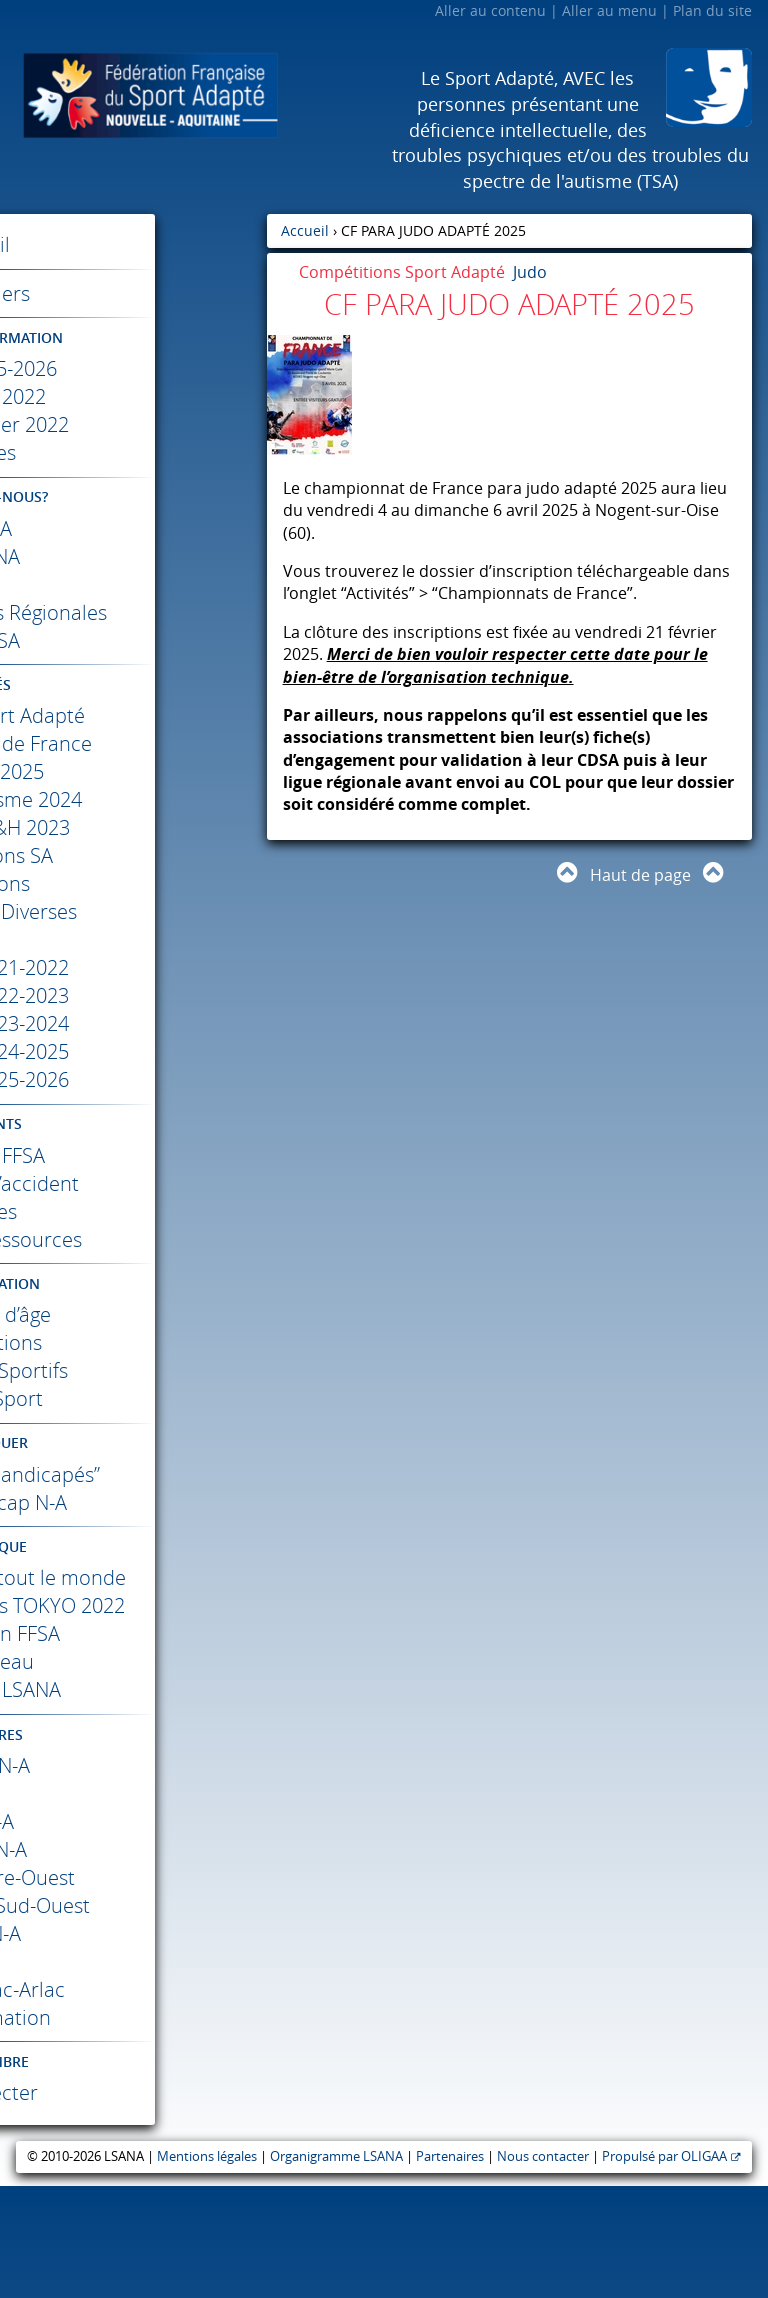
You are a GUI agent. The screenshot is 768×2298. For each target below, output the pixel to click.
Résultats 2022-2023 (133, 1023)
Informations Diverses (133, 939)
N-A (133, 1877)
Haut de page (640, 875)
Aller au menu (609, 10)
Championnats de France (133, 771)
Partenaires (450, 2268)
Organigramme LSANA (336, 2268)
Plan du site (712, 10)
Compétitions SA (133, 883)
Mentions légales (207, 2268)
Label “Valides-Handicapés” (133, 1516)
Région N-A (133, 1961)
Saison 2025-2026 (133, 368)
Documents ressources (133, 1267)
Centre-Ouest (133, 1989)
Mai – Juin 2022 (133, 396)
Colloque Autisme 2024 (133, 827)
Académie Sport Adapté (133, 743)
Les (133, 668)
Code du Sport (133, 1426)
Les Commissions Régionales (133, 626)
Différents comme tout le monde (133, 1647)
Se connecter (133, 2204)
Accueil (133, 244)
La (133, 528)
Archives (133, 452)
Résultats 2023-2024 (133, 1051)
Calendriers (133, 293)
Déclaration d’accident (133, 1211)
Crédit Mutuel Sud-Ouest (133, 2017)
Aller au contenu (490, 10)
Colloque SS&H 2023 (133, 855)
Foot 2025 (133, 799)
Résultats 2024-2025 (133, 1079)
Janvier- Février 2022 (133, 424)
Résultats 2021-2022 (133, 995)
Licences (133, 1239)
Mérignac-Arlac (133, 2101)
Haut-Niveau (133, 1773)
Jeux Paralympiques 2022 (133, 1703)
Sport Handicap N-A (133, 1558)
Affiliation (133, 1183)
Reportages (133, 1801)
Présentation (133, 1745)
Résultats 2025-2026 (133, 1107)
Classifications (133, 1370)
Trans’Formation (133, 2129)
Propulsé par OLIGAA (664, 2268)
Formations (133, 911)
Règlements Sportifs (133, 1398)
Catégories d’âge (133, 1342)
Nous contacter (543, 2268)
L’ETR (133, 584)
